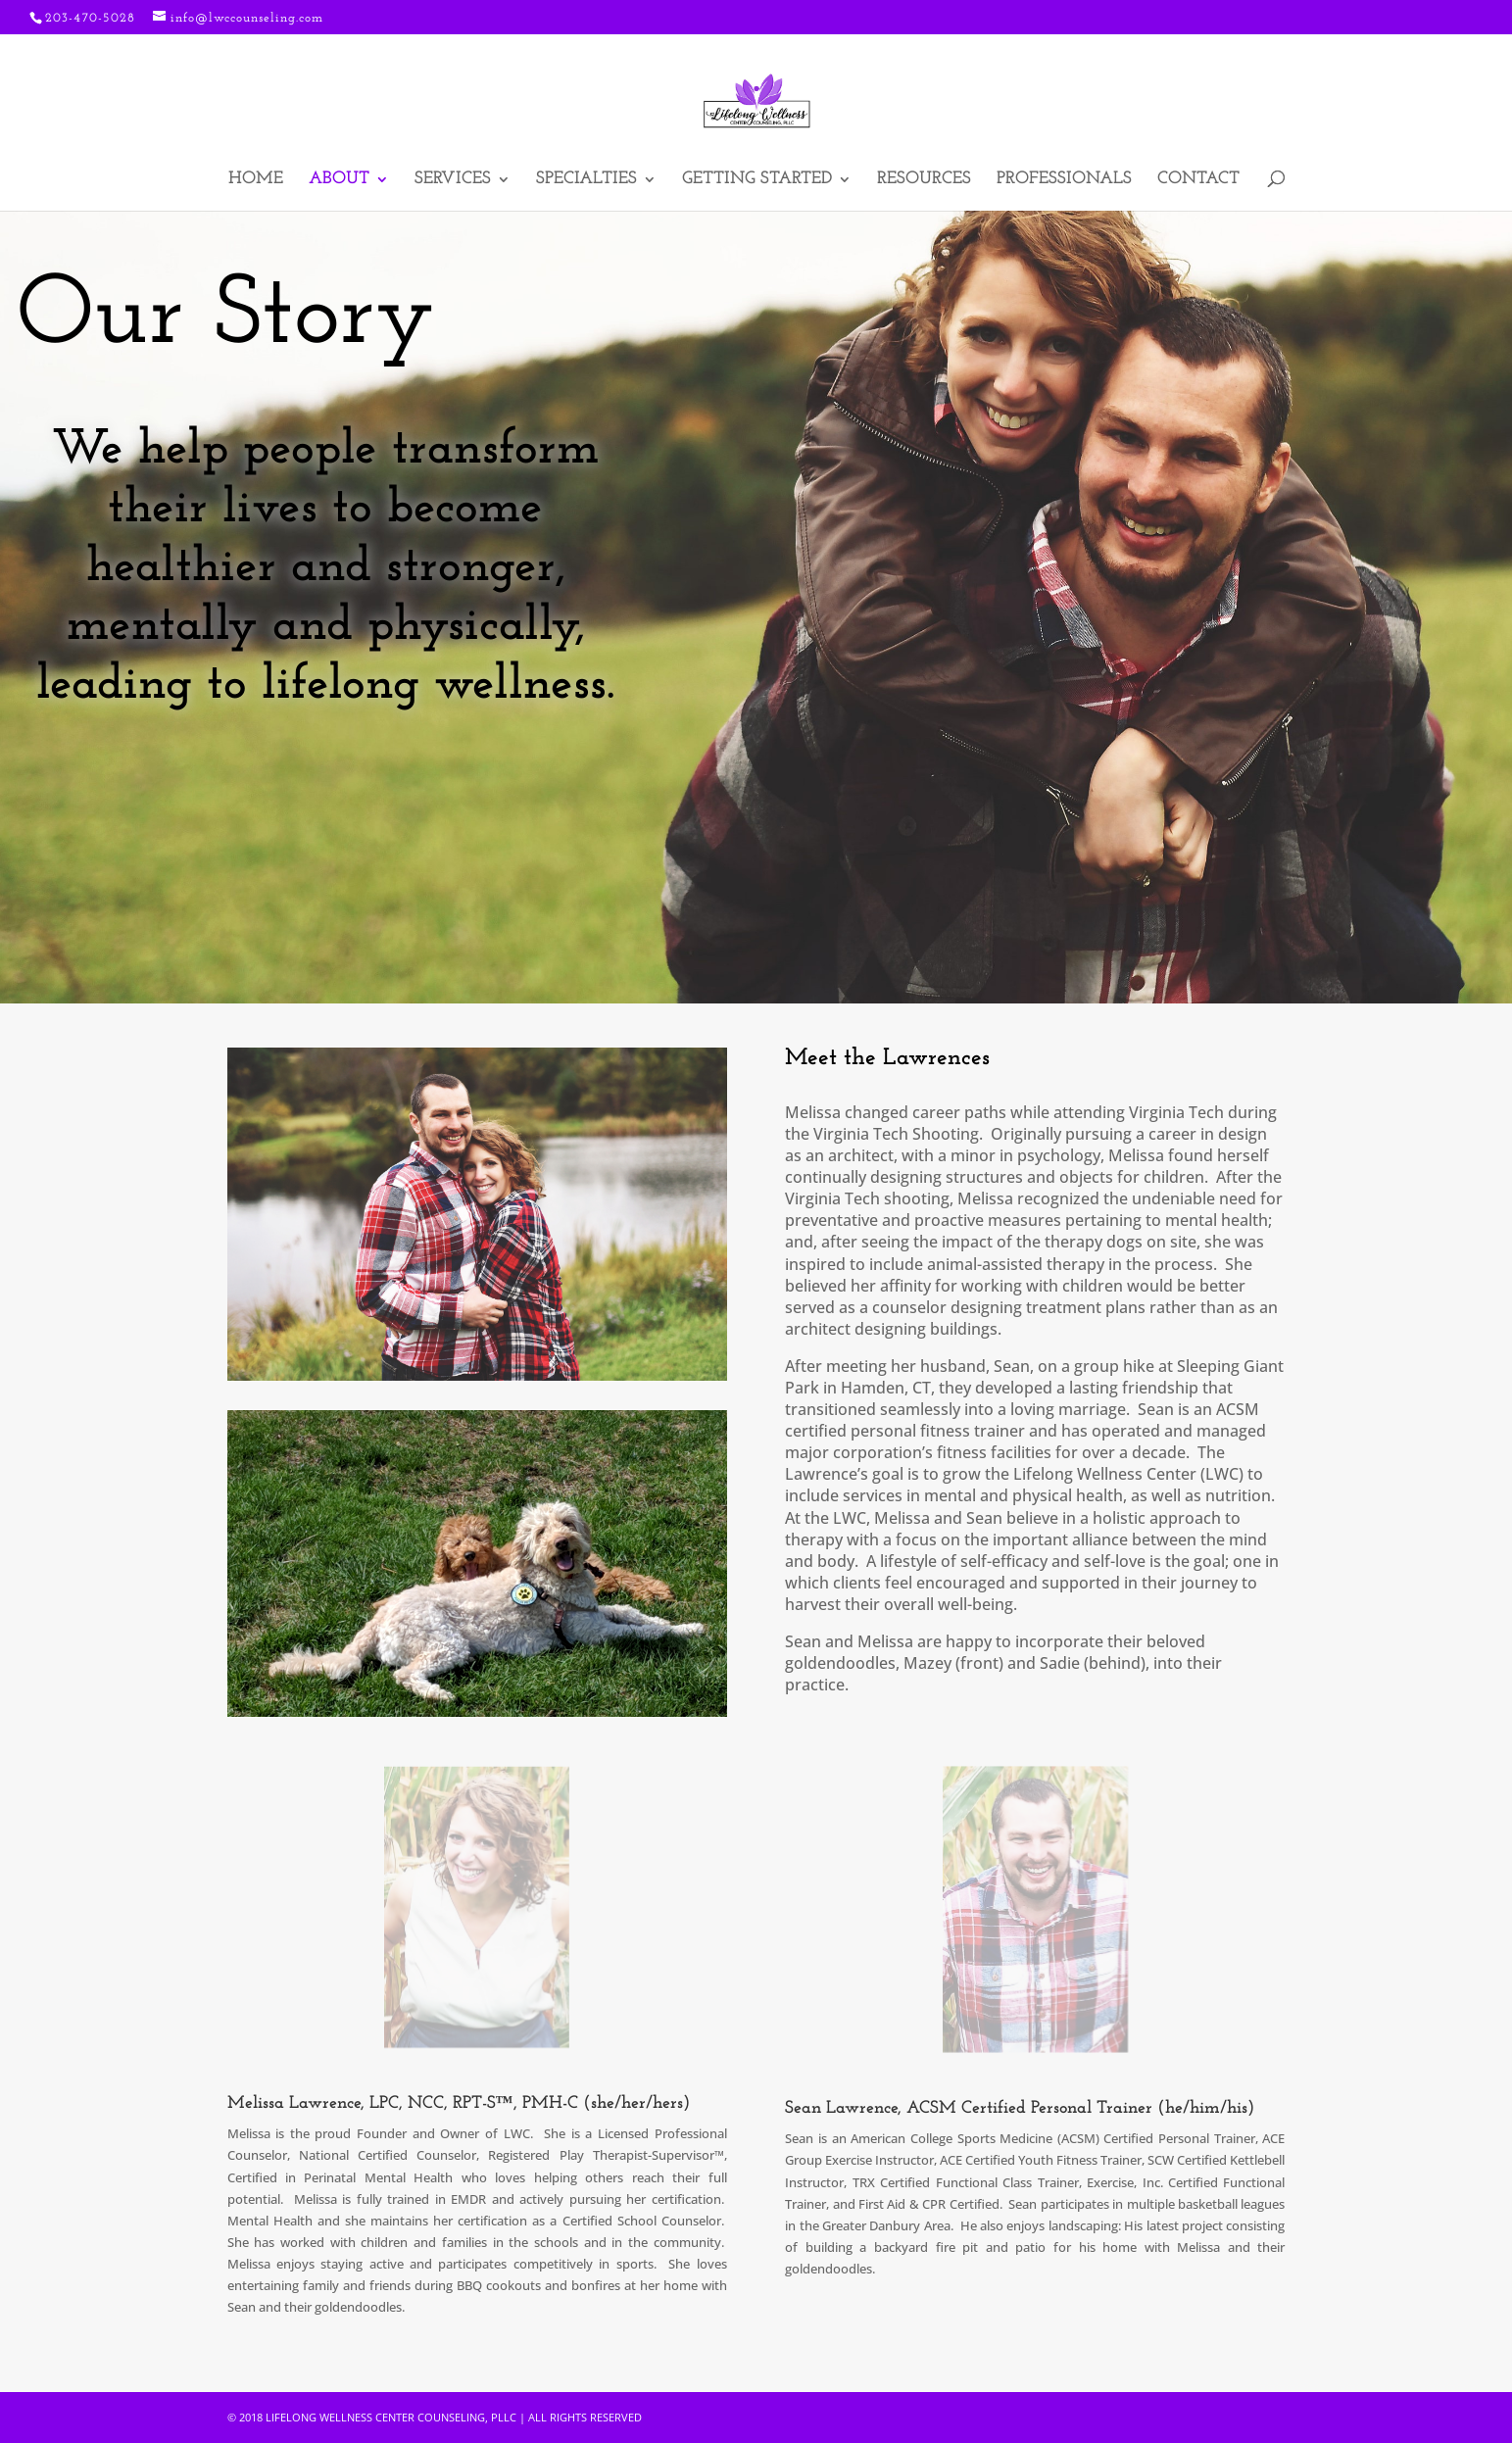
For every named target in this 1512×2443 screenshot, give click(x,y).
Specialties (586, 180)
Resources (924, 180)
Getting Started (757, 180)
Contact (1198, 180)
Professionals (1064, 180)
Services (453, 180)
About (339, 180)
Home (255, 180)
